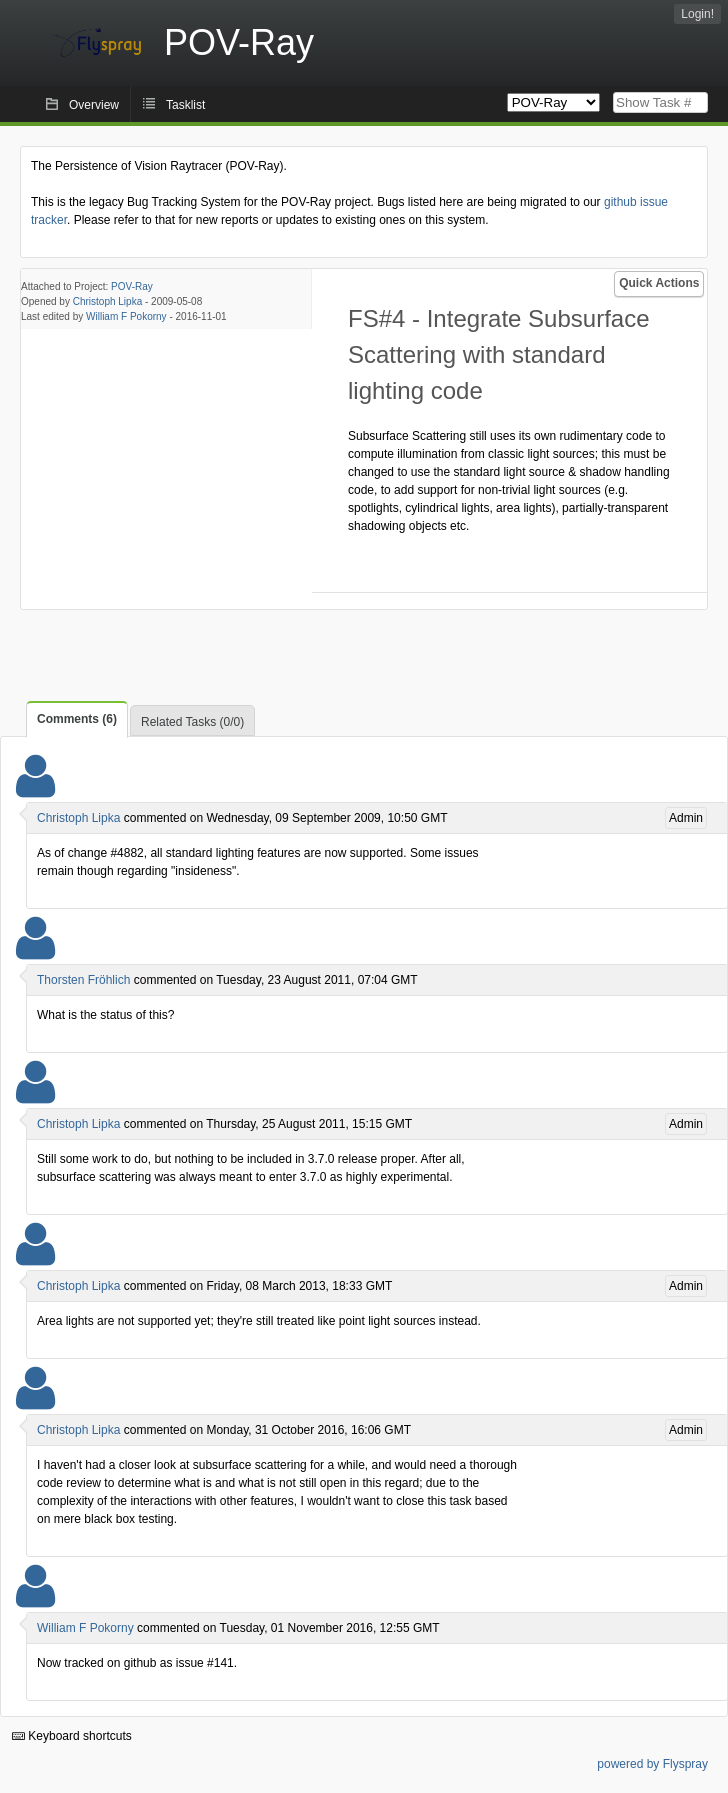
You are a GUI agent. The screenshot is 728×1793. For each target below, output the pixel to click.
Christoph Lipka (107, 301)
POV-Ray (132, 286)
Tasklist (185, 105)
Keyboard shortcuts (72, 1736)
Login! (697, 14)
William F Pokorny (126, 316)
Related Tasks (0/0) (192, 722)
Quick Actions (659, 283)
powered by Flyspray (652, 1764)
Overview (94, 105)
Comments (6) (77, 719)
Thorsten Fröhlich (83, 980)
